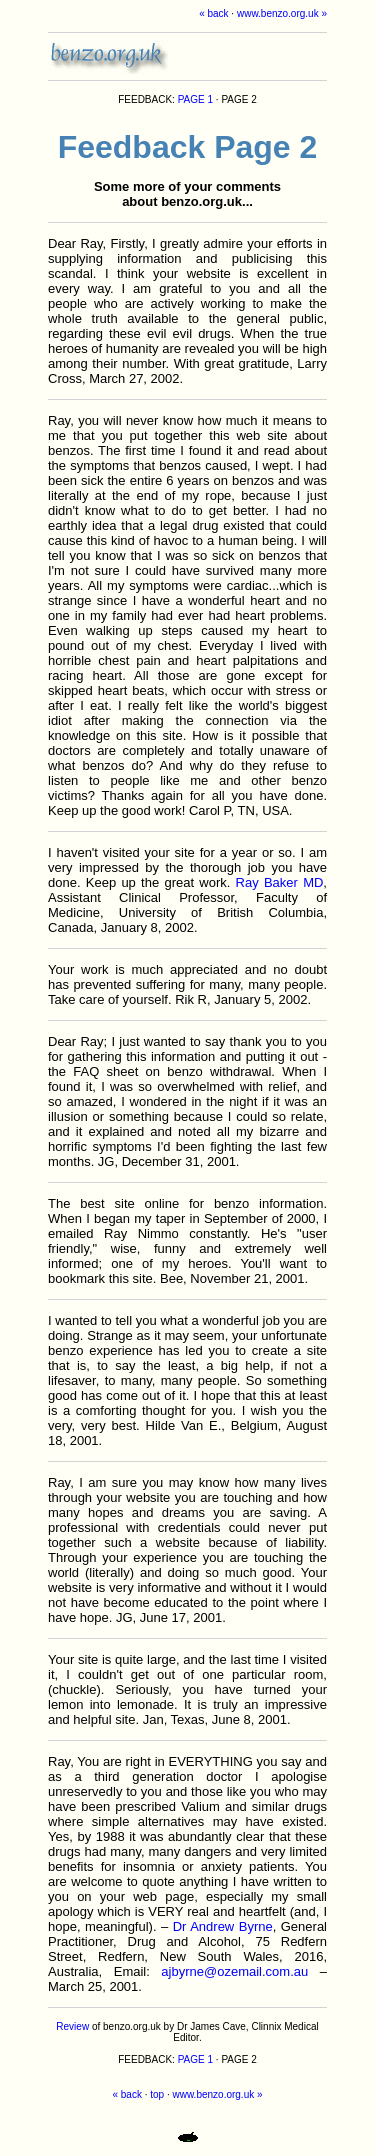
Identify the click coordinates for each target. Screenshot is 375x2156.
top (157, 2094)
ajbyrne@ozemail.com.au (234, 1971)
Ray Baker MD (280, 882)
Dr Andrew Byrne (223, 1926)
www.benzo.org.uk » (282, 13)
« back (213, 13)
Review (72, 2026)
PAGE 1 (195, 99)
